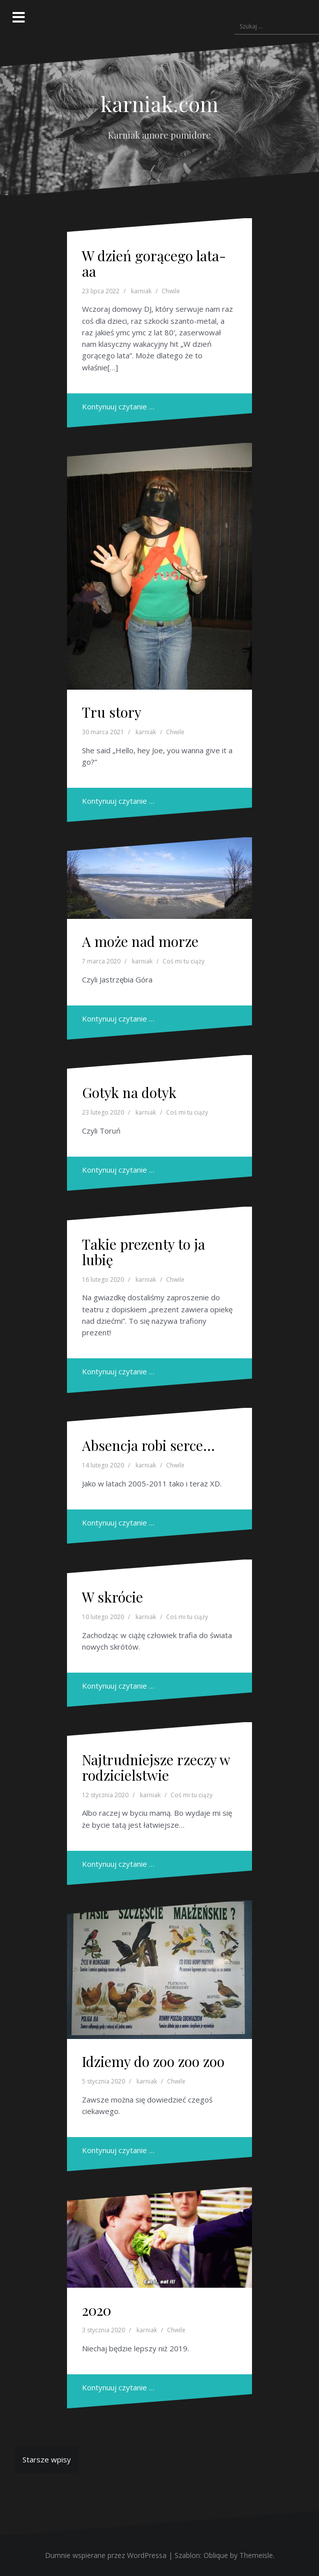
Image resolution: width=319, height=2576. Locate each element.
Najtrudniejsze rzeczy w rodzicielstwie (156, 1767)
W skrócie (112, 1597)
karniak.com (159, 104)
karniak (141, 291)
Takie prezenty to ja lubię (143, 1252)
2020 (96, 2310)
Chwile (171, 291)
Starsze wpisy (46, 2459)
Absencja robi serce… (148, 1445)
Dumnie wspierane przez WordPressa (105, 2555)
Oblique (216, 2555)
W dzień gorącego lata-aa (154, 263)
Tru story (112, 712)
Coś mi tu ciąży (183, 961)
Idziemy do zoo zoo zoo (153, 2061)
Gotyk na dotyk (129, 1092)
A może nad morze (140, 941)
